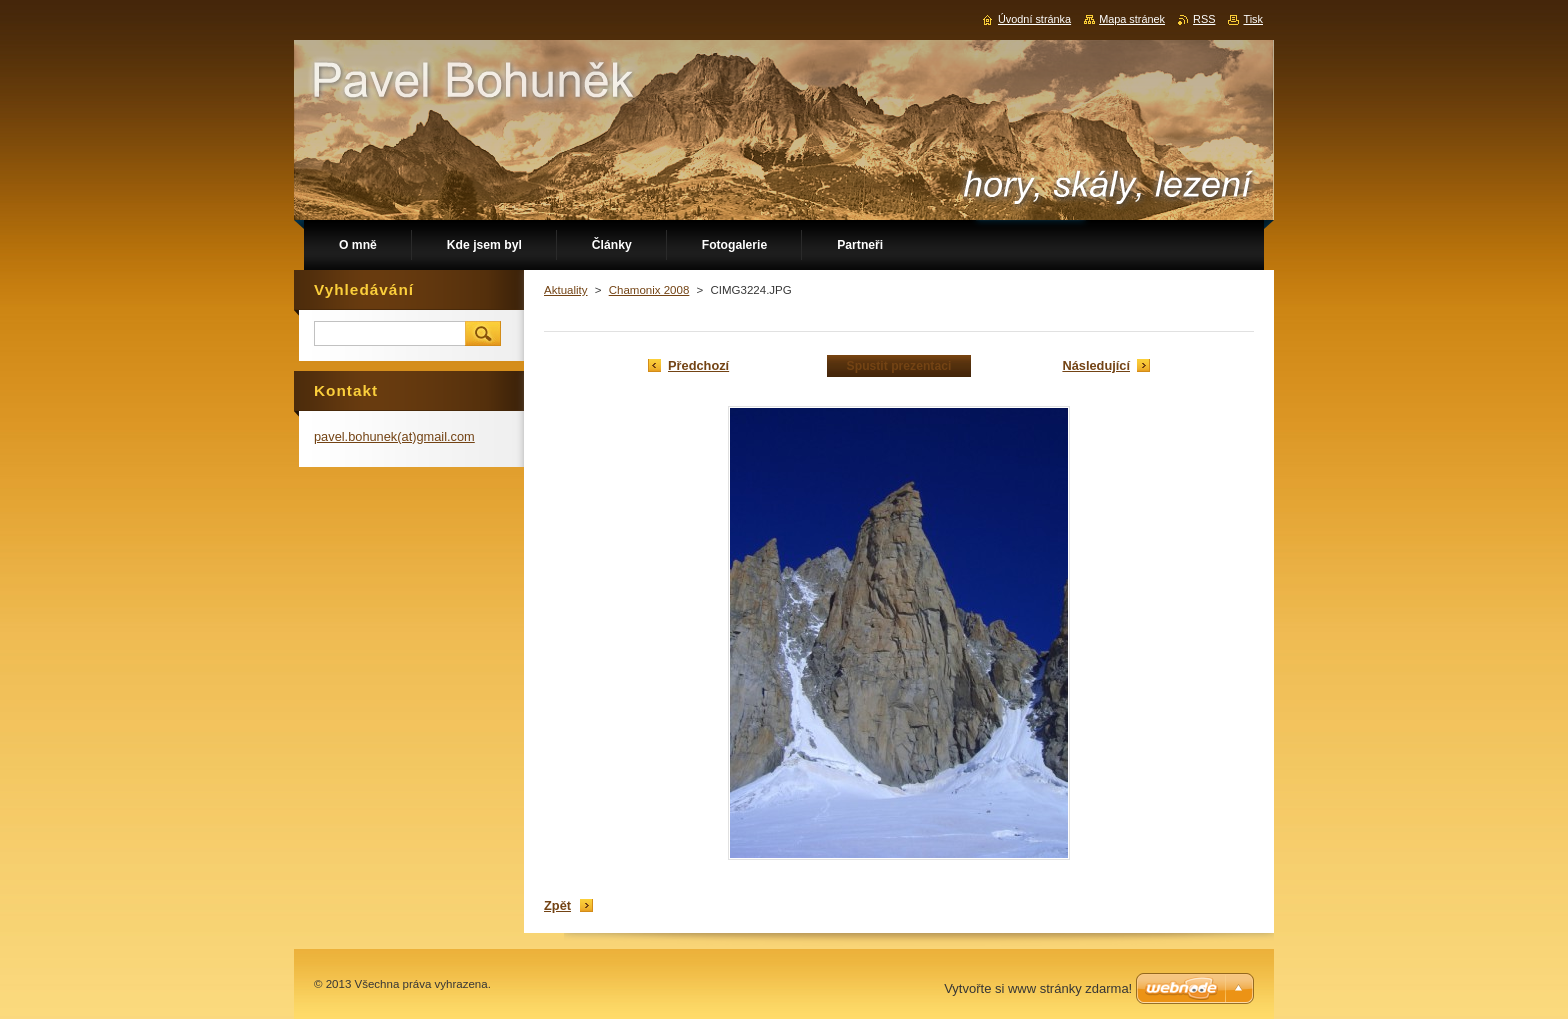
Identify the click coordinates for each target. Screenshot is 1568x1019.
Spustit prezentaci (899, 366)
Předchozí (698, 365)
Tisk (1253, 19)
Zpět (557, 905)
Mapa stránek (1132, 19)
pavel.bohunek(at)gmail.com (394, 436)
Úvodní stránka (1034, 19)
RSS (1204, 19)
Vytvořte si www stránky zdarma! (1038, 988)
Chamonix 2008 (649, 290)
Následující (1096, 365)
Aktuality (566, 290)
